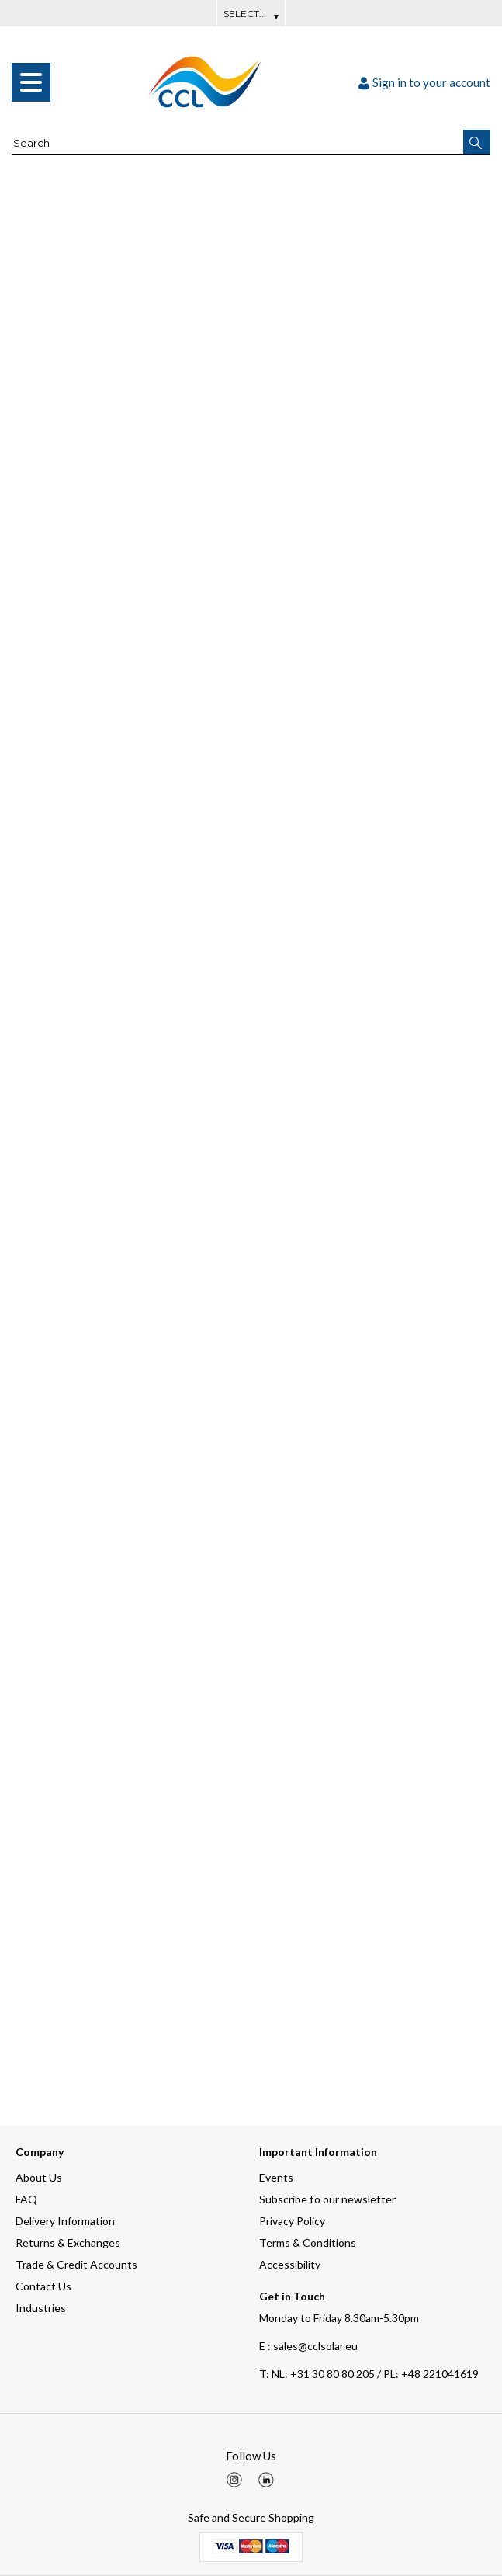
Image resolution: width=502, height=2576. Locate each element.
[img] (234, 2479)
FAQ (26, 2199)
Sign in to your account (424, 82)
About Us (39, 2177)
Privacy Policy (292, 2220)
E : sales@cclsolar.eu (308, 2345)
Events (276, 2177)
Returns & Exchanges (68, 2242)
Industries (41, 2307)
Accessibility (289, 2264)
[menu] (31, 82)
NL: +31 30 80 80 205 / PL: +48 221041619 (369, 2373)
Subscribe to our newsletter (327, 2199)
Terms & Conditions (307, 2242)
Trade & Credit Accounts (76, 2264)
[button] (476, 142)
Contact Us (43, 2286)
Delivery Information (65, 2220)
